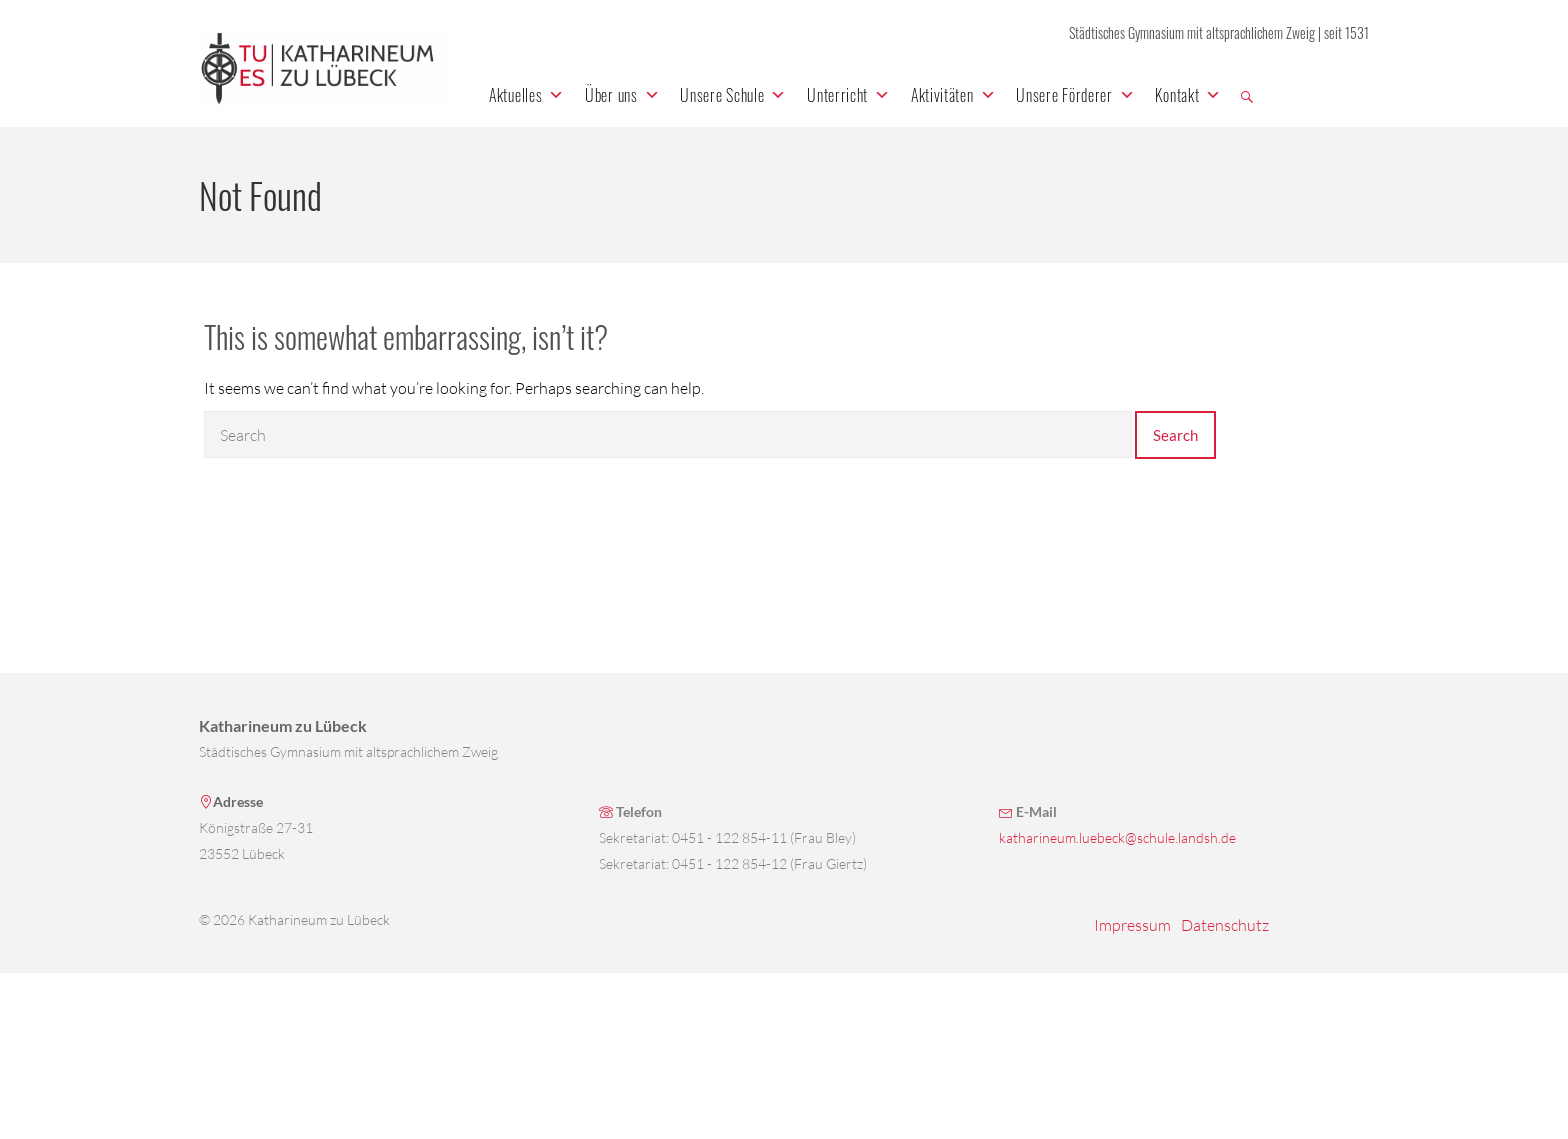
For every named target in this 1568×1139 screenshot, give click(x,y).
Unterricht (849, 95)
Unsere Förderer (1075, 95)
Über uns (622, 95)
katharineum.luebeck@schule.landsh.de (1117, 837)
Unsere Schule (733, 95)
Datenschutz (1225, 925)
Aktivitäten (953, 95)
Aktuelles (527, 95)
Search (1175, 435)
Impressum (1132, 925)
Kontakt (1188, 95)
